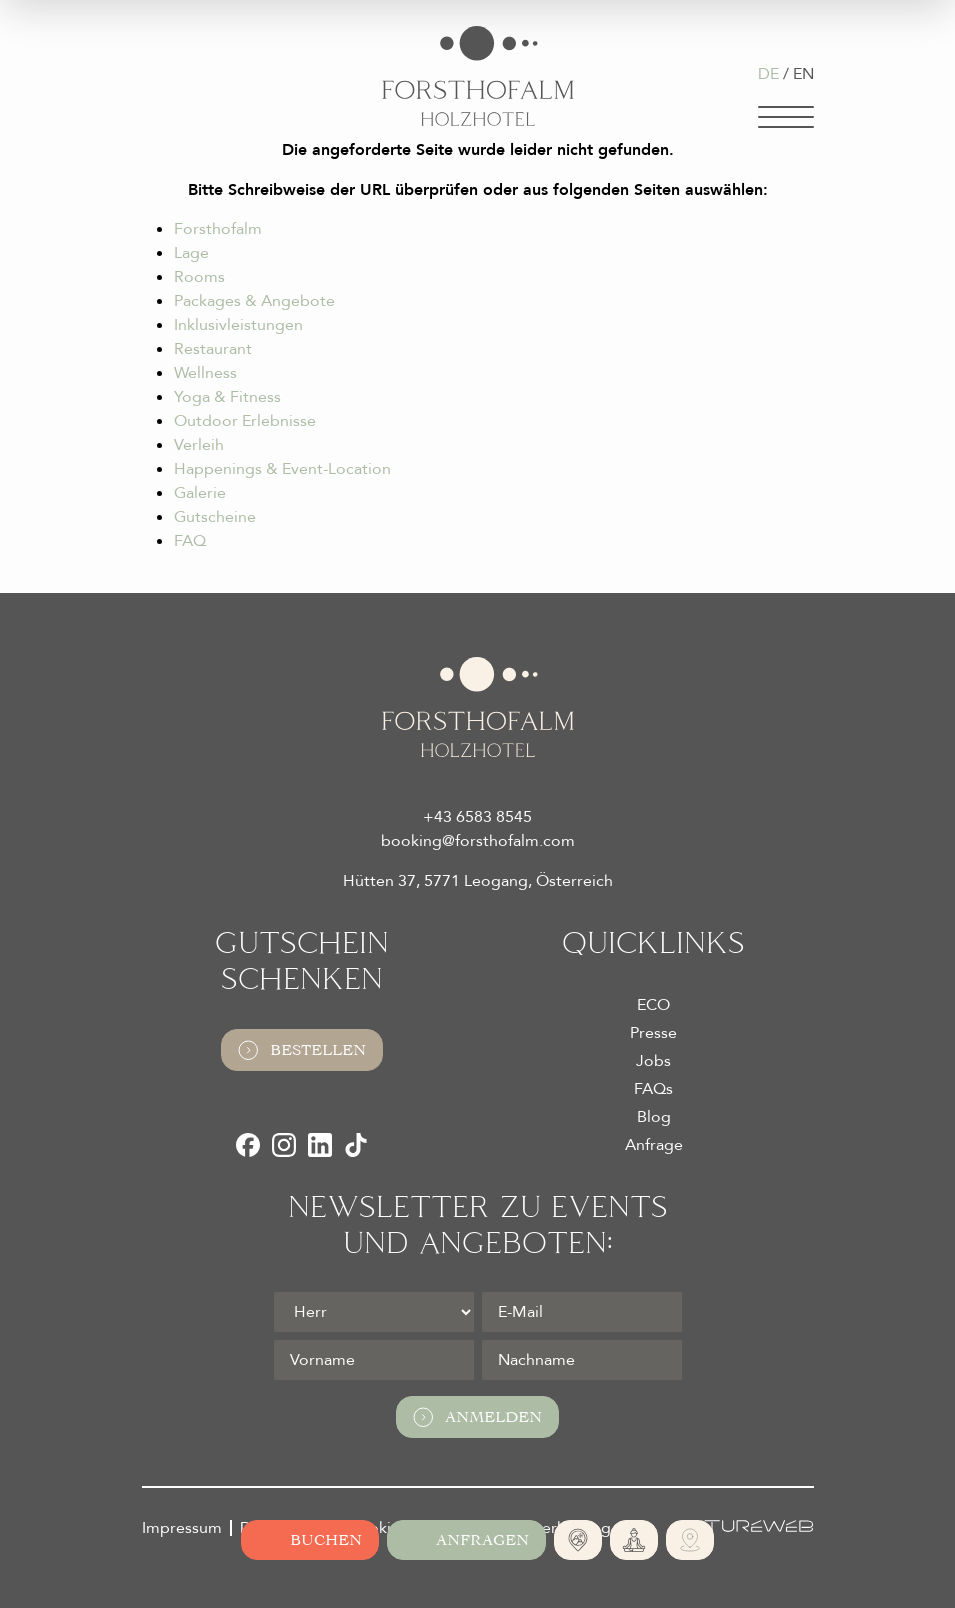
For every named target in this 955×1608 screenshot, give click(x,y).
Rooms (199, 277)
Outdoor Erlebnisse (245, 421)
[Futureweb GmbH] (745, 1526)
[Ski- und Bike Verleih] (690, 1540)
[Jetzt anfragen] (466, 1540)
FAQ (190, 541)
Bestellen (302, 1050)
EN (803, 74)
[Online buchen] (310, 1540)
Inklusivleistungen (238, 325)
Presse (653, 1033)
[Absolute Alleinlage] (578, 1540)
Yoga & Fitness (227, 397)
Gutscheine (215, 517)
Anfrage (654, 1145)
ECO (653, 1005)
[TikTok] (356, 1145)
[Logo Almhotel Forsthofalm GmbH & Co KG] (478, 76)
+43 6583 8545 (477, 817)
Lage (191, 253)
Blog (654, 1117)
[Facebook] (248, 1145)
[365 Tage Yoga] (634, 1540)
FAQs (653, 1089)
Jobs (653, 1061)
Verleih (199, 445)
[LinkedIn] (320, 1145)
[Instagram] (284, 1145)
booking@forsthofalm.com (478, 841)
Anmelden (477, 1417)
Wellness (205, 373)
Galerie (200, 493)
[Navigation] (786, 117)
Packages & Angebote (254, 301)
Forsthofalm (218, 229)
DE (768, 74)
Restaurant (213, 349)
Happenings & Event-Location (282, 469)
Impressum (182, 1528)
